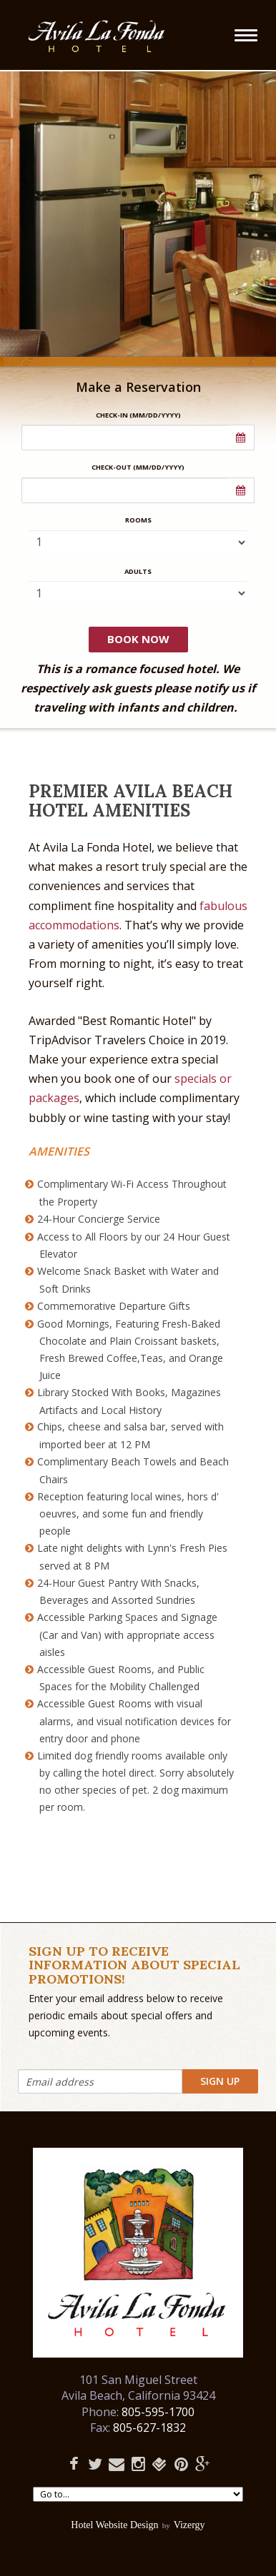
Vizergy (189, 2525)
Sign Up (220, 2081)
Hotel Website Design (114, 2525)
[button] (240, 437)
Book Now (138, 639)
